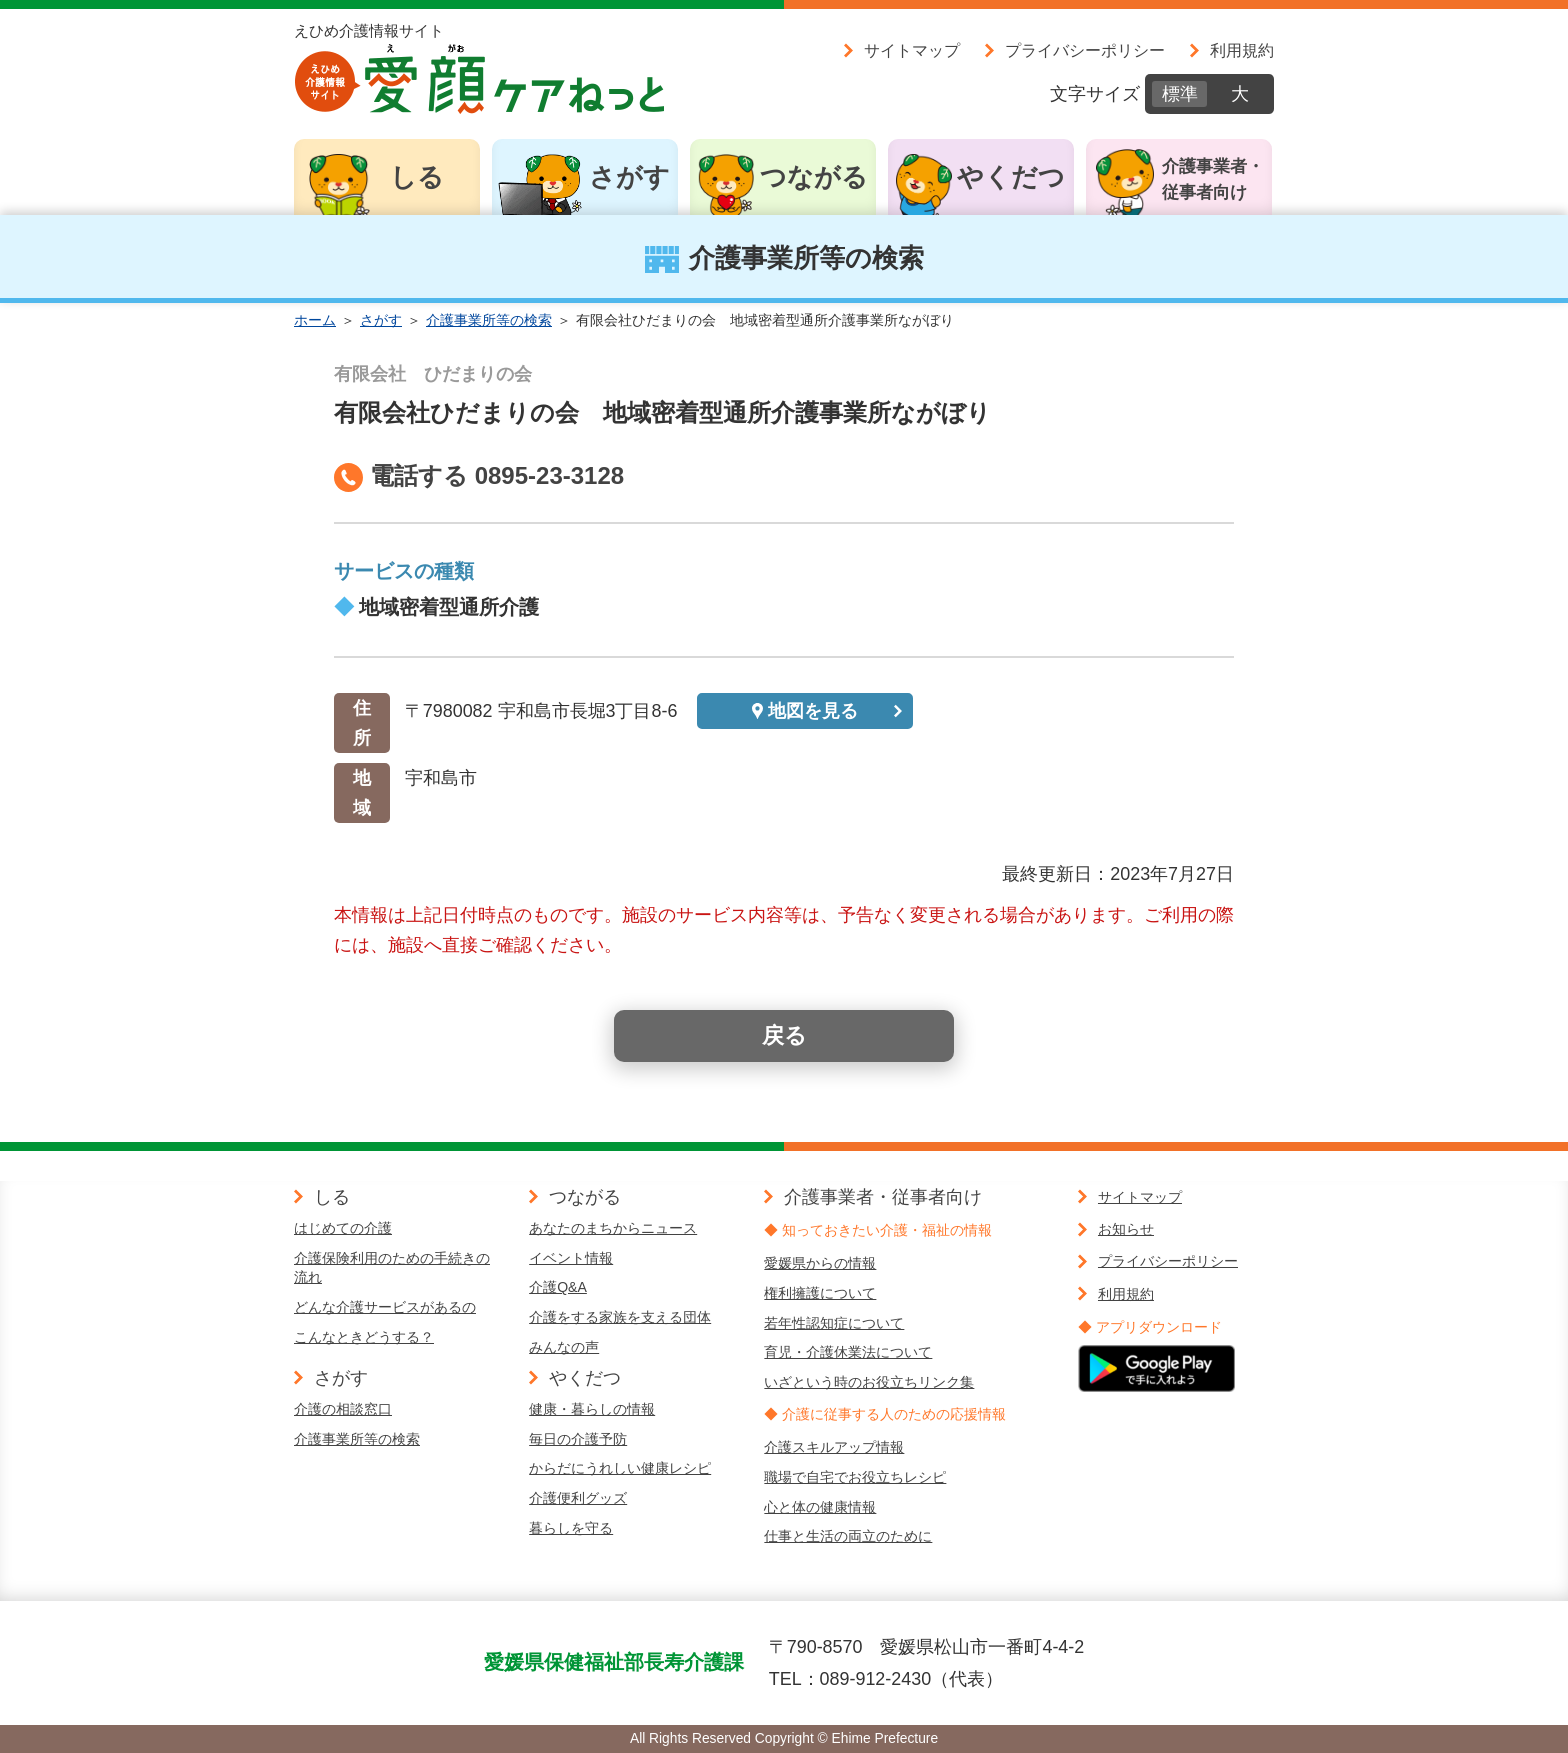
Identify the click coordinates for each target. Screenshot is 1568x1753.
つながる (814, 177)
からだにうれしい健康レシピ (620, 1468)
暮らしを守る (571, 1528)
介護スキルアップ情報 (834, 1447)
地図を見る (813, 711)
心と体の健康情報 (820, 1507)
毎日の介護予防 (578, 1439)
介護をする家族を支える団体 (620, 1317)
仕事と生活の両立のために (848, 1536)
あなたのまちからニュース (613, 1228)
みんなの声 (564, 1347)
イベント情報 (571, 1258)
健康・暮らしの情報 (592, 1409)
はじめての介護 (343, 1228)
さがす (629, 177)
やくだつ (1011, 177)
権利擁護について (820, 1293)
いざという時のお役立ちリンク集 (869, 1382)
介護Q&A (558, 1287)
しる (417, 177)
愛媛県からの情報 (820, 1263)
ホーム (315, 320)
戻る (784, 1035)
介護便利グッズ (578, 1498)
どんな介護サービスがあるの (385, 1307)
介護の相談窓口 (343, 1409)
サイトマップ (912, 50)
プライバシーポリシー (1085, 50)
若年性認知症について (834, 1323)
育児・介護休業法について (848, 1352)
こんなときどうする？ (364, 1337)
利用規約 (1242, 50)
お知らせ (1126, 1229)
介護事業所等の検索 (489, 320)
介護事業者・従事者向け (1213, 179)
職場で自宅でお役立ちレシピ (855, 1477)
